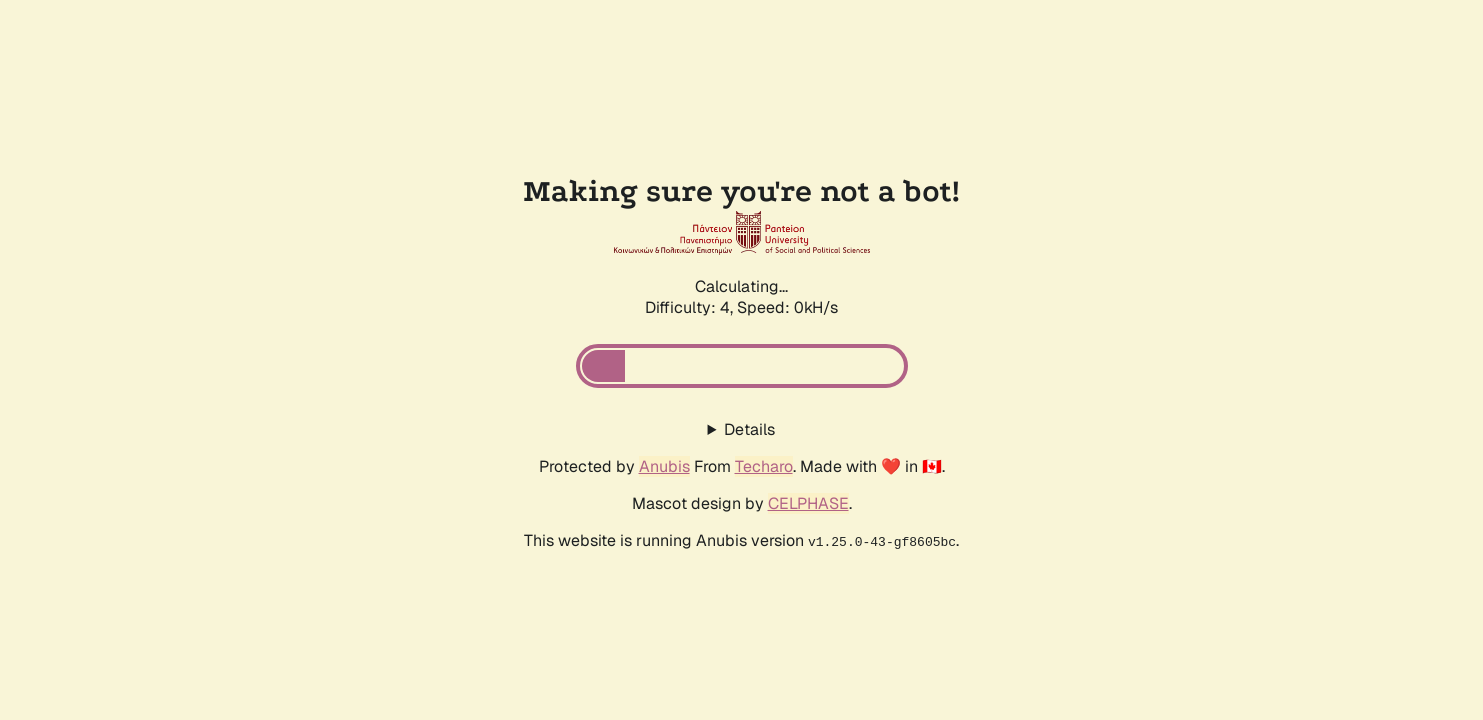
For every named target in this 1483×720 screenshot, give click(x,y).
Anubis (664, 466)
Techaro (764, 466)
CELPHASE (808, 503)
